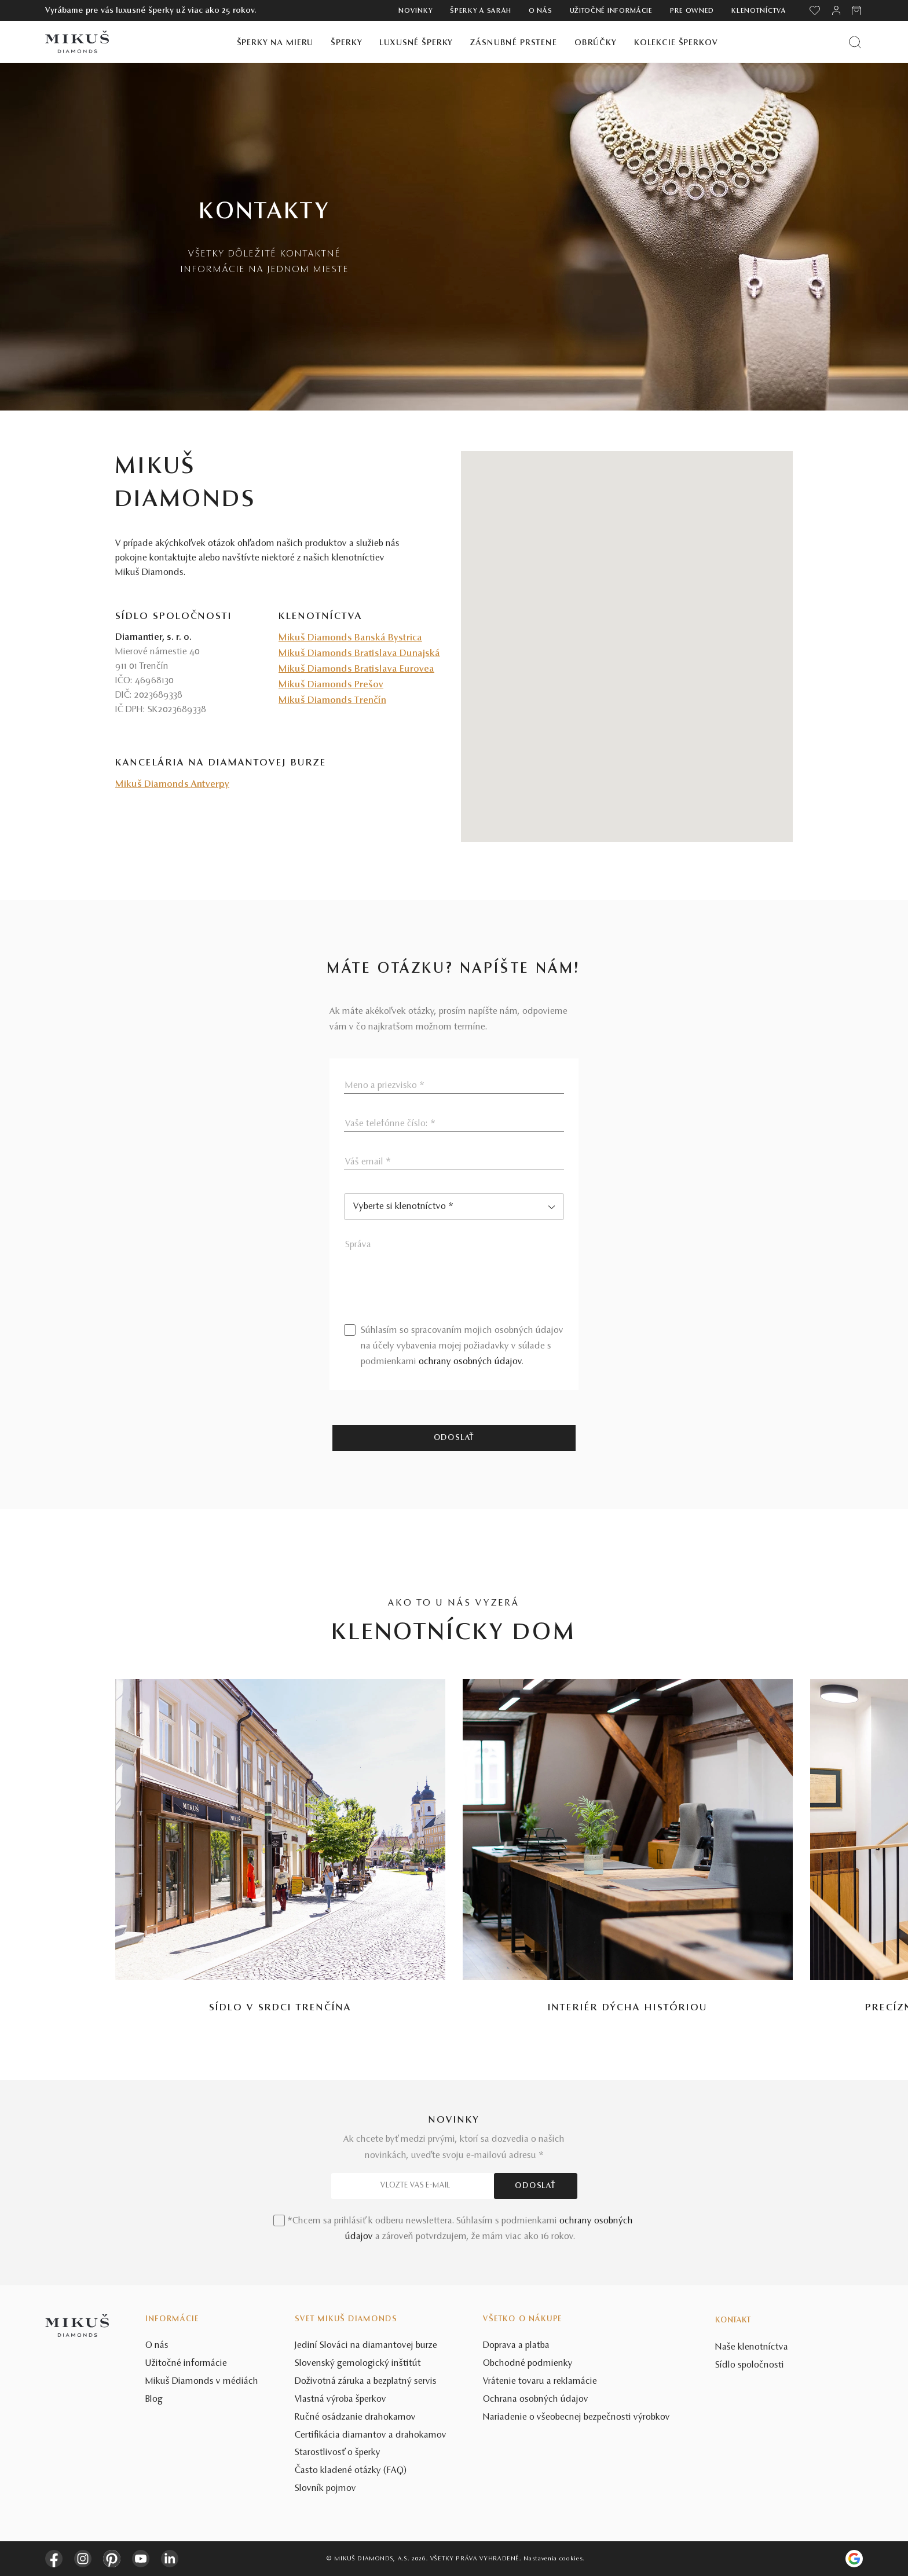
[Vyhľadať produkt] (855, 42)
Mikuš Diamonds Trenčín (332, 700)
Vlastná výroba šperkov (340, 2399)
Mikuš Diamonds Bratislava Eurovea (356, 669)
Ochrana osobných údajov (535, 2399)
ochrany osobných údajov (470, 1361)
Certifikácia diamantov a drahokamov (370, 2435)
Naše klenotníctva (751, 2347)
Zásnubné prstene (513, 43)
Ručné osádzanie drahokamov (355, 2417)
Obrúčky (595, 43)
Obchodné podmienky (528, 2363)
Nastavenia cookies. (553, 2559)
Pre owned (692, 11)
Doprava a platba (516, 2345)
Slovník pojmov (325, 2488)
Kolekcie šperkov (676, 43)
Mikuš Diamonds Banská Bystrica (350, 638)
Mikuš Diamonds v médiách (201, 2381)
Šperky (346, 43)
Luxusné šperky (416, 43)
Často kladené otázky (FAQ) (351, 2470)
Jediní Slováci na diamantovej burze (366, 2345)
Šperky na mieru (275, 43)
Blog (154, 2399)
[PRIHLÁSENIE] (836, 10)
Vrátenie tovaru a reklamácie (540, 2381)
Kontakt (733, 2321)
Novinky (415, 11)
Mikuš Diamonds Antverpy (172, 784)
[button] (627, 636)
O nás (540, 11)
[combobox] (454, 1206)
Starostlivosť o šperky (337, 2452)
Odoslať (454, 1438)
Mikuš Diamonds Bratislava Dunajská (359, 653)
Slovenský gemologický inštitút (358, 2363)
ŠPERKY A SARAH (480, 11)
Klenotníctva (758, 11)
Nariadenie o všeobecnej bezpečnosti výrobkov (576, 2417)
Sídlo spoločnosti (749, 2365)
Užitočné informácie (611, 11)
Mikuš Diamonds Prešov (331, 685)
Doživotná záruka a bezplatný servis (366, 2381)
